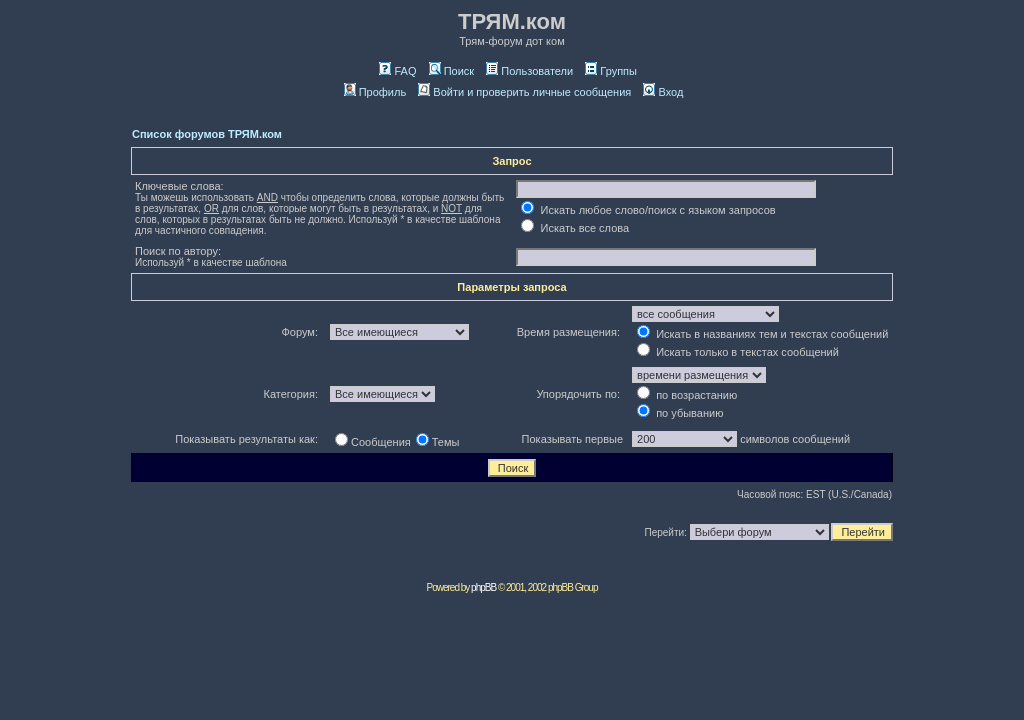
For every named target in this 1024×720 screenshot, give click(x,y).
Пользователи (529, 71)
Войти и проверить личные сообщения (524, 92)
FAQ (397, 71)
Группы (611, 71)
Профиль (375, 92)
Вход (663, 92)
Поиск (451, 71)
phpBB (483, 587)
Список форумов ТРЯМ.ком (207, 134)
